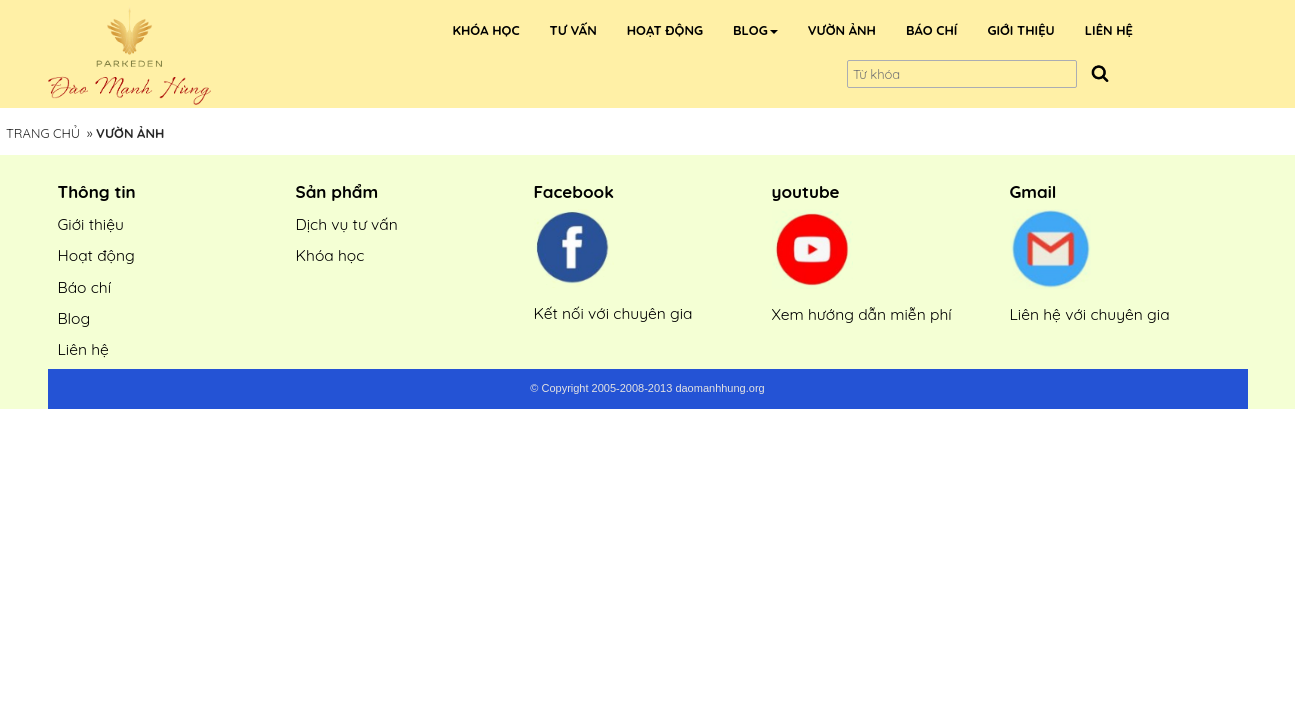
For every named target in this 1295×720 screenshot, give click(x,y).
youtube (806, 191)
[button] (755, 30)
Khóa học (330, 255)
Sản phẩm (337, 191)
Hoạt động (96, 255)
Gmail (1033, 191)
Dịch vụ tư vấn (347, 224)
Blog (74, 318)
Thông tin (97, 191)
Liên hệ (83, 349)
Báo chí (85, 287)
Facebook (574, 191)
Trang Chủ (43, 133)
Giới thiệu (91, 224)
